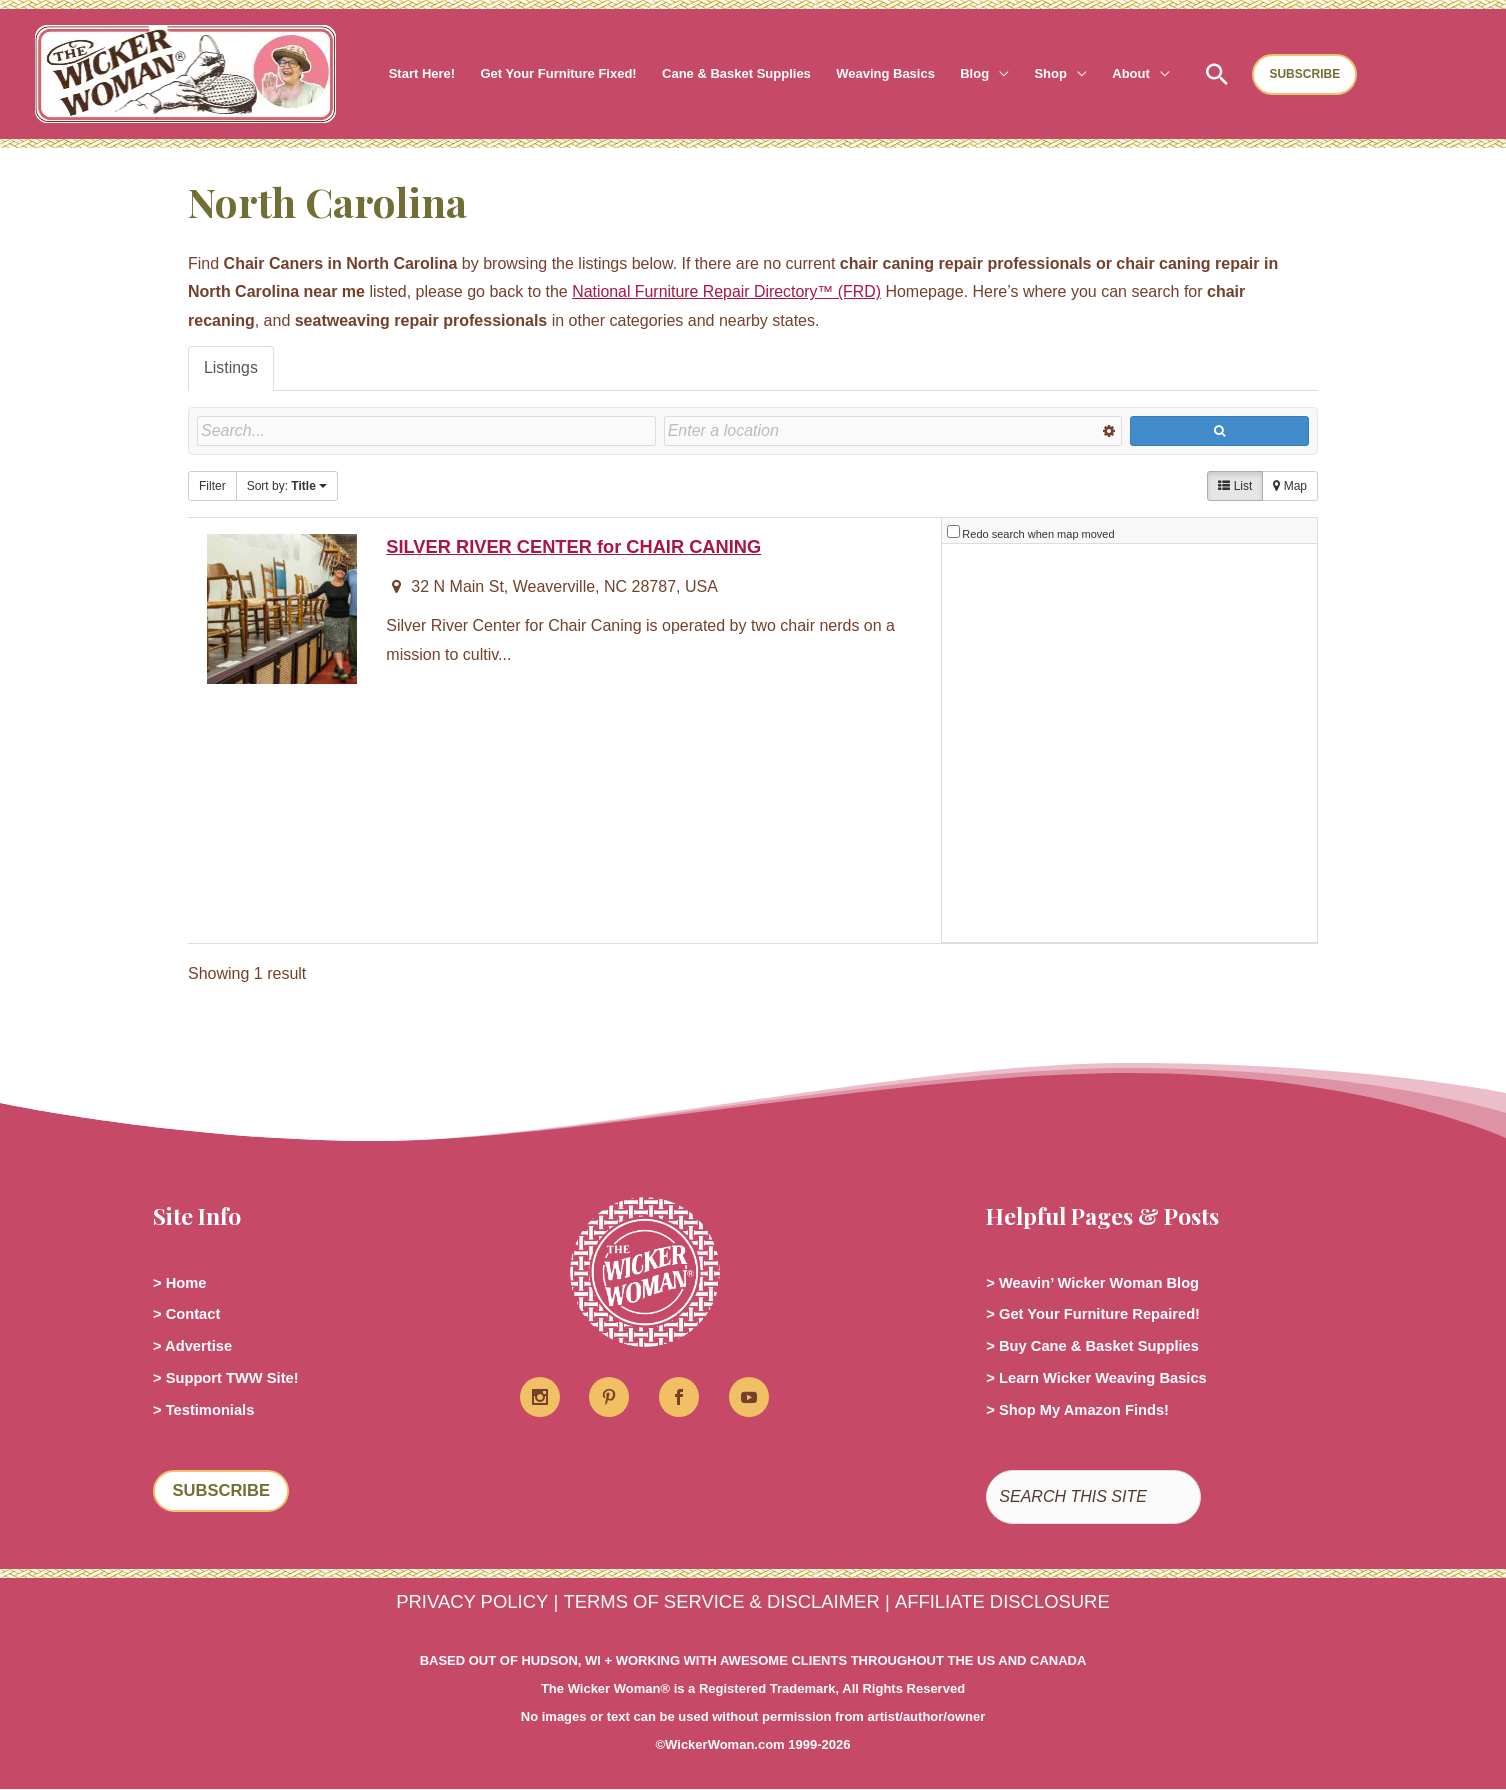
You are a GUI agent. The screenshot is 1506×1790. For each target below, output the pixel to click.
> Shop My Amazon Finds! (1085, 1409)
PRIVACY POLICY (469, 1602)
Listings (231, 367)
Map (1290, 486)
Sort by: (287, 486)
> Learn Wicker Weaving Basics (1106, 1377)
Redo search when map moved (1038, 534)
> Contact (189, 1313)
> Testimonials (208, 1409)
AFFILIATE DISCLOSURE (1004, 1602)
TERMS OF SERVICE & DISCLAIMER (721, 1602)
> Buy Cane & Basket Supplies (1102, 1345)
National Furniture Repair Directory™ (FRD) (727, 291)
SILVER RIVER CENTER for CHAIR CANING (575, 546)
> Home (182, 1281)
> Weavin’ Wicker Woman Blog (1102, 1281)
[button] (993, 74)
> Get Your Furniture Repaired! (1102, 1313)
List (1235, 486)
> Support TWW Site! (232, 1377)
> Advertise (196, 1345)
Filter (212, 486)
